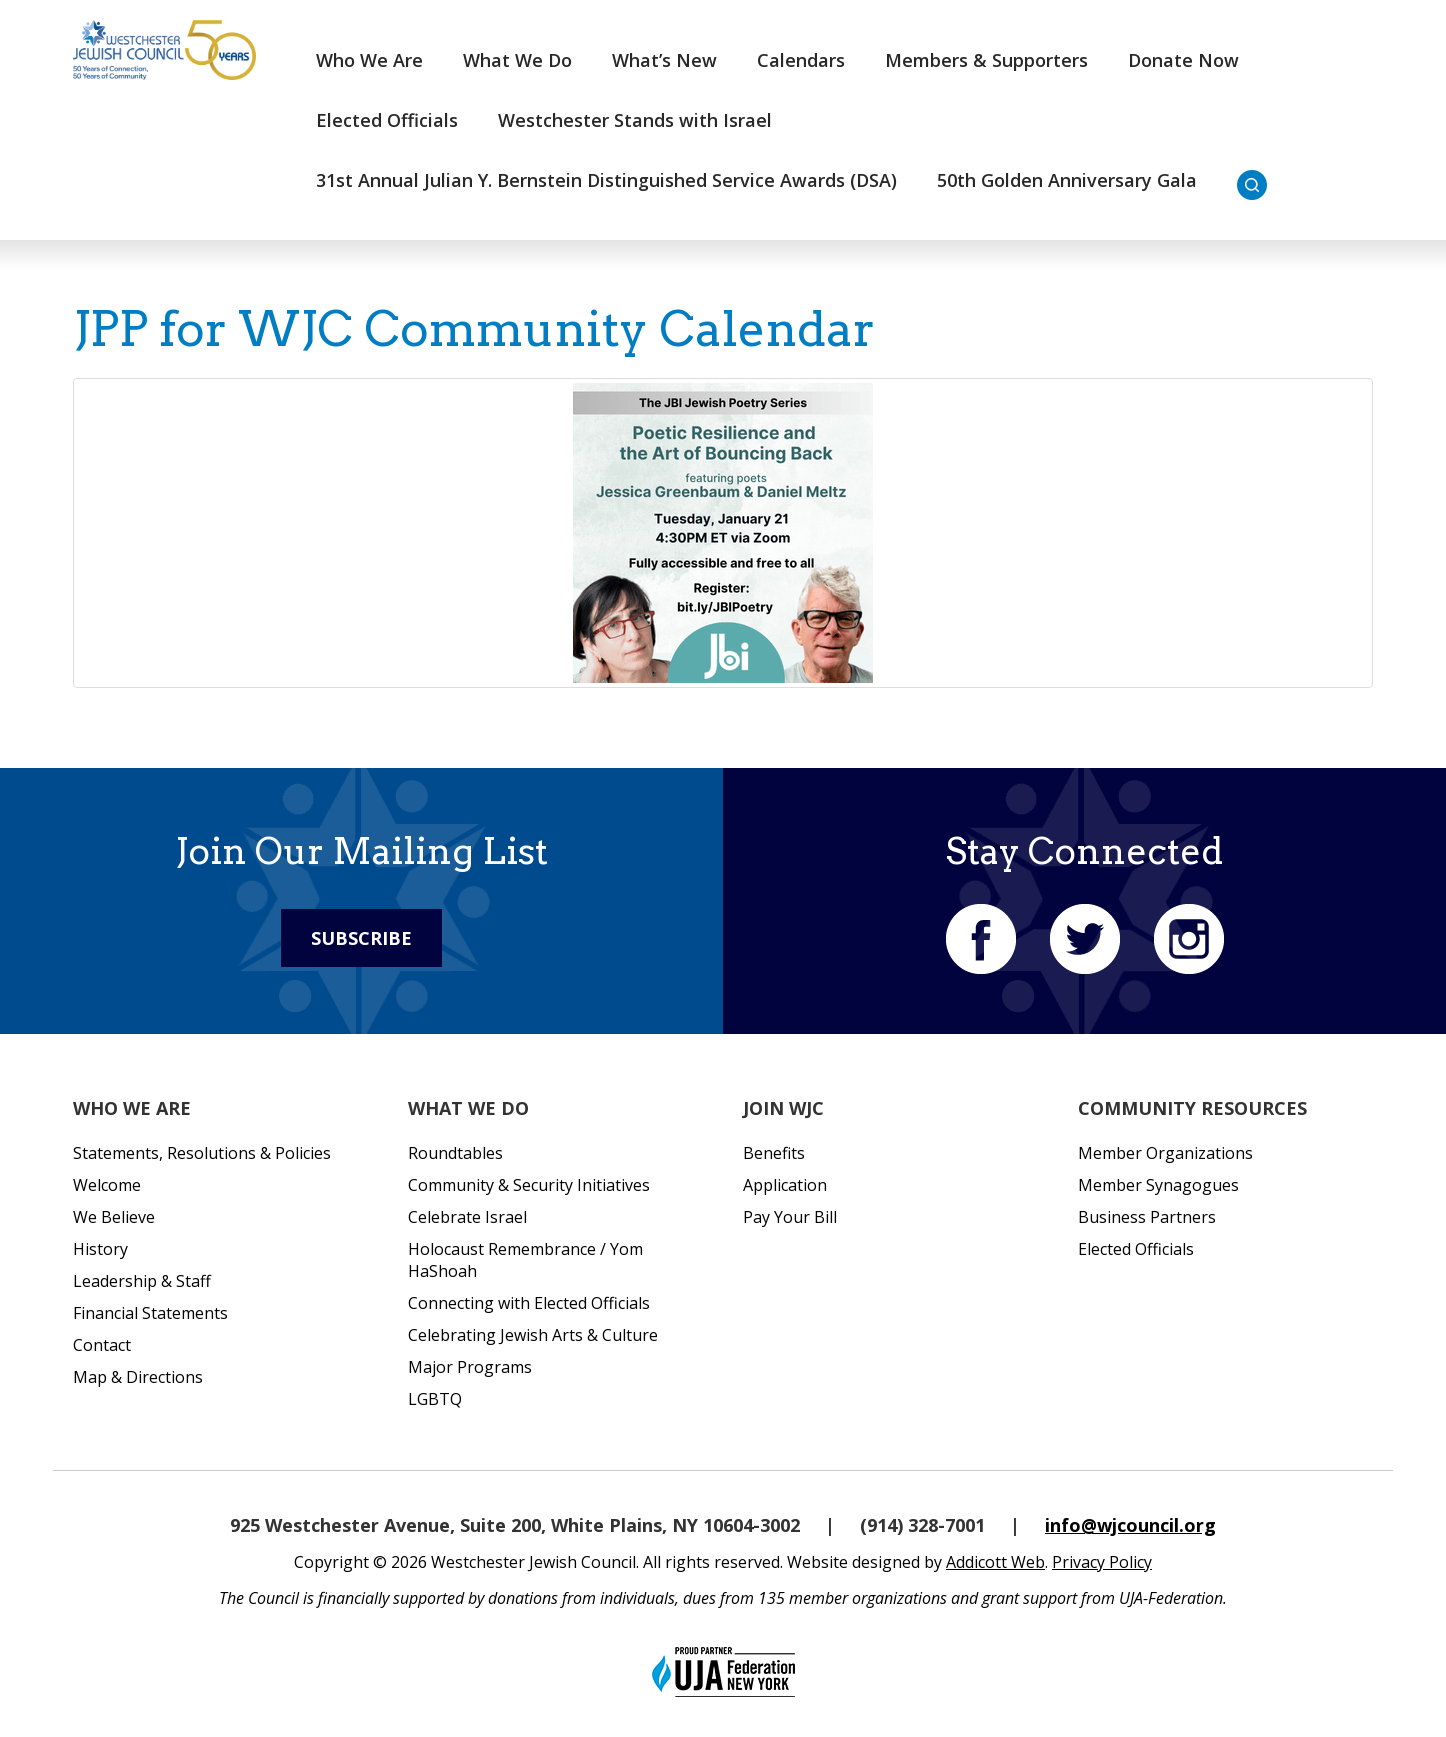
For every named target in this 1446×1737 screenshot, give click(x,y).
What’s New (664, 60)
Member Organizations (1165, 1153)
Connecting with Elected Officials (529, 1303)
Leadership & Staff (142, 1281)
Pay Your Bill (790, 1217)
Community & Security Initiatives (529, 1185)
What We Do (517, 60)
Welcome (107, 1185)
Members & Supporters (986, 60)
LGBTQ (435, 1399)
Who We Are (369, 60)
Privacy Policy (1102, 1562)
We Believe (114, 1217)
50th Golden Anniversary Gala (1067, 180)
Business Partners (1147, 1217)
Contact (102, 1345)
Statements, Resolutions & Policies (202, 1153)
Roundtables (455, 1153)
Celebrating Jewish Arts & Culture (533, 1335)
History (100, 1249)
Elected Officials (387, 120)
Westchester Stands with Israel (635, 120)
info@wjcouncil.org (1130, 1525)
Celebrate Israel (467, 1217)
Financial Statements (150, 1313)
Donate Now (1183, 60)
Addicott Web (995, 1562)
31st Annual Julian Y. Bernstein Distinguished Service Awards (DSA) (606, 180)
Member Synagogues (1158, 1185)
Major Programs (470, 1367)
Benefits (774, 1153)
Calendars (801, 60)
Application (785, 1185)
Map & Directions (138, 1377)
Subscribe (361, 938)
